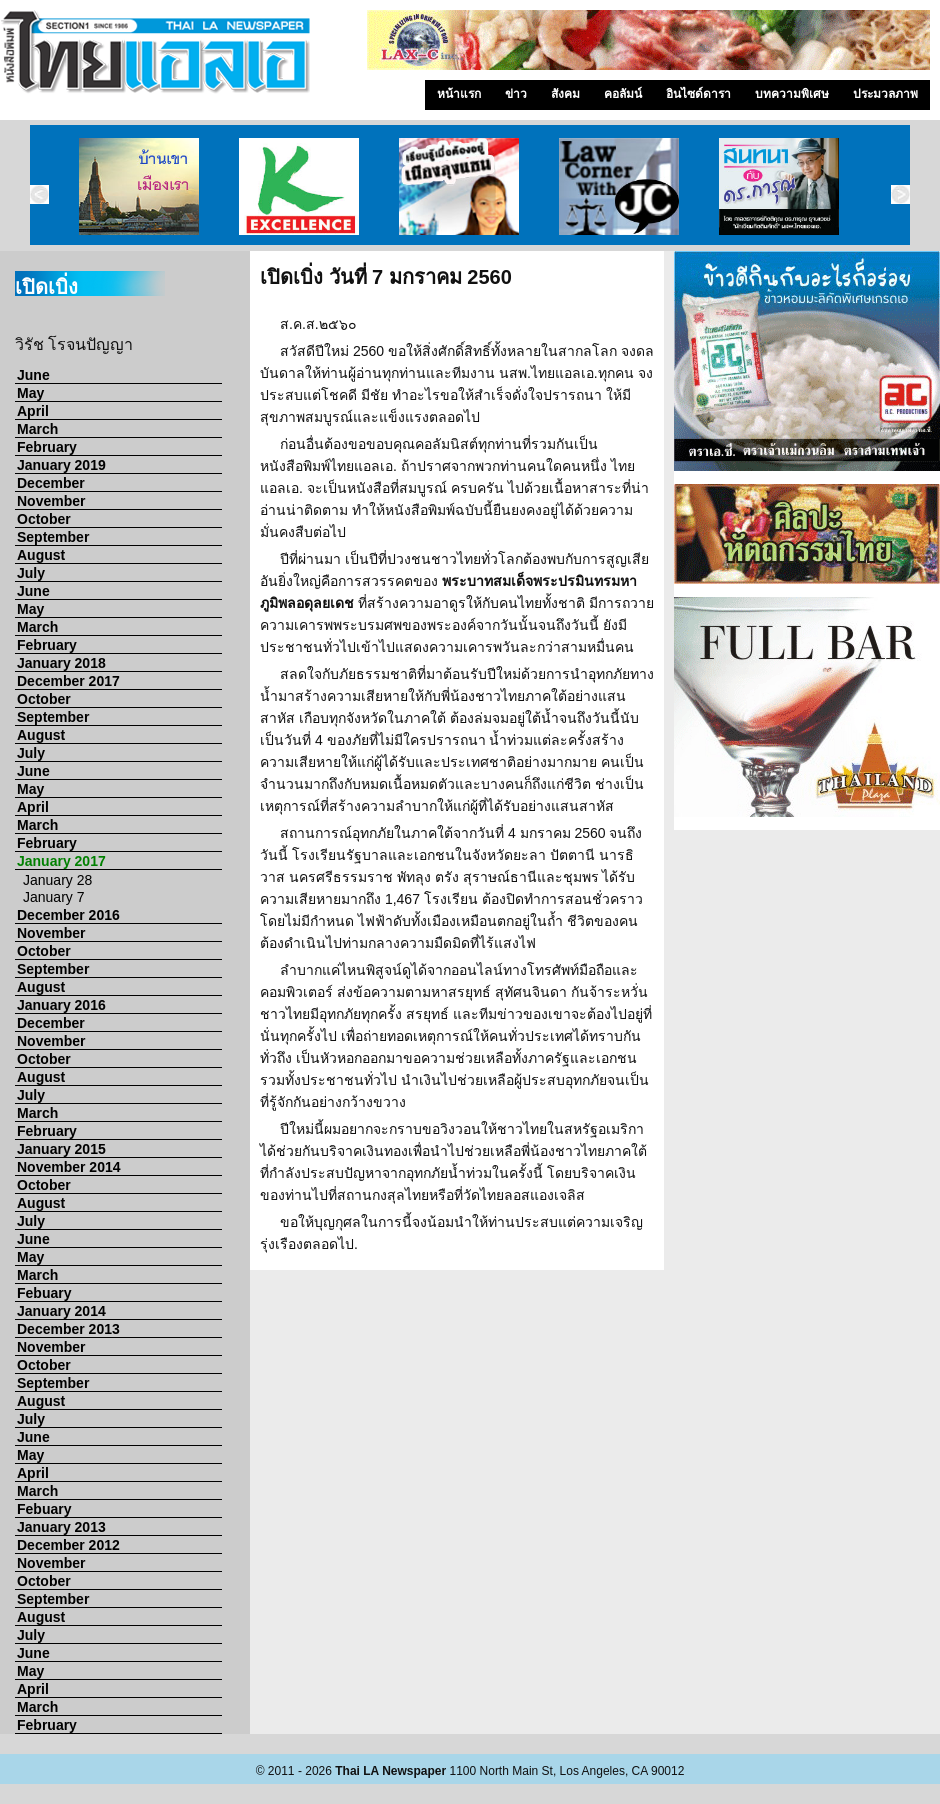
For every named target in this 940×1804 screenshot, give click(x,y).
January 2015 (61, 1149)
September (53, 537)
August (41, 555)
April (33, 411)
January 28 (57, 880)
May (30, 393)
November (51, 501)
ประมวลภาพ (885, 94)
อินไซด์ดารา (698, 94)
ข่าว (516, 94)
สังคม (565, 94)
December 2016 (68, 915)
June (33, 375)
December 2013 (68, 1329)
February (47, 447)
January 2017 (61, 861)
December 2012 (68, 1545)
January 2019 (61, 465)
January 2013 (61, 1527)
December (51, 483)
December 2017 (68, 681)
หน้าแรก (459, 94)
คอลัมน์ (623, 94)
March (37, 429)
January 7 (53, 897)
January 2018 (61, 663)
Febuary (44, 1293)
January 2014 (61, 1311)
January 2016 (61, 1005)
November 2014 (69, 1167)
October (44, 519)
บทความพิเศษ (792, 94)
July (31, 573)
